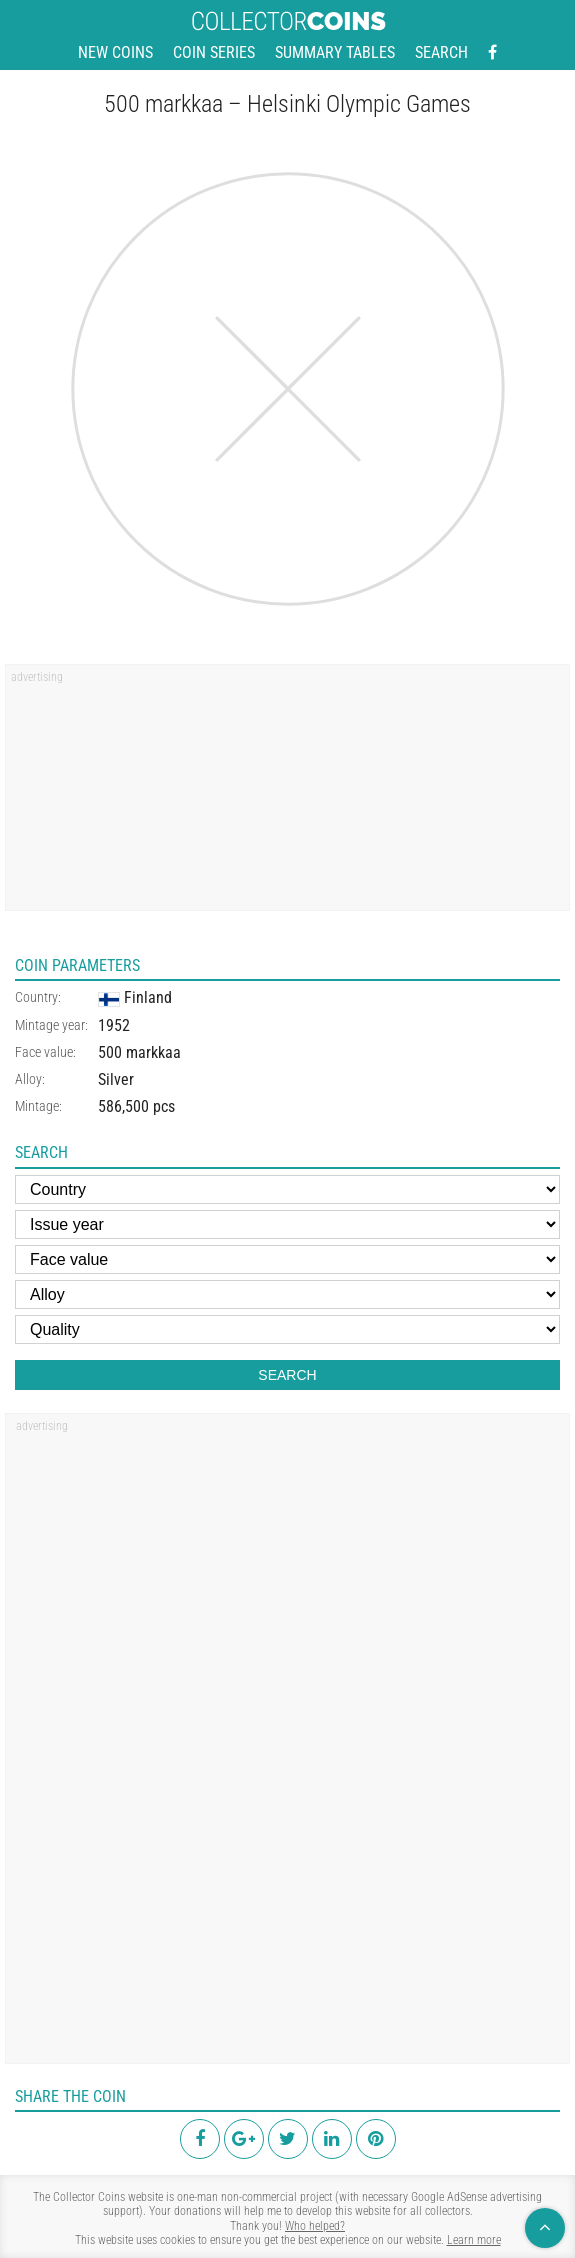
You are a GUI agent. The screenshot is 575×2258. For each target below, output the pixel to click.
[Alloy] (287, 1294)
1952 (114, 1025)
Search (441, 52)
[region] (287, 794)
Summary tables (335, 52)
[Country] (287, 1189)
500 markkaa (139, 1052)
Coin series (214, 52)
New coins (115, 52)
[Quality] (287, 1329)
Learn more (474, 2240)
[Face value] (287, 1259)
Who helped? (315, 2226)
